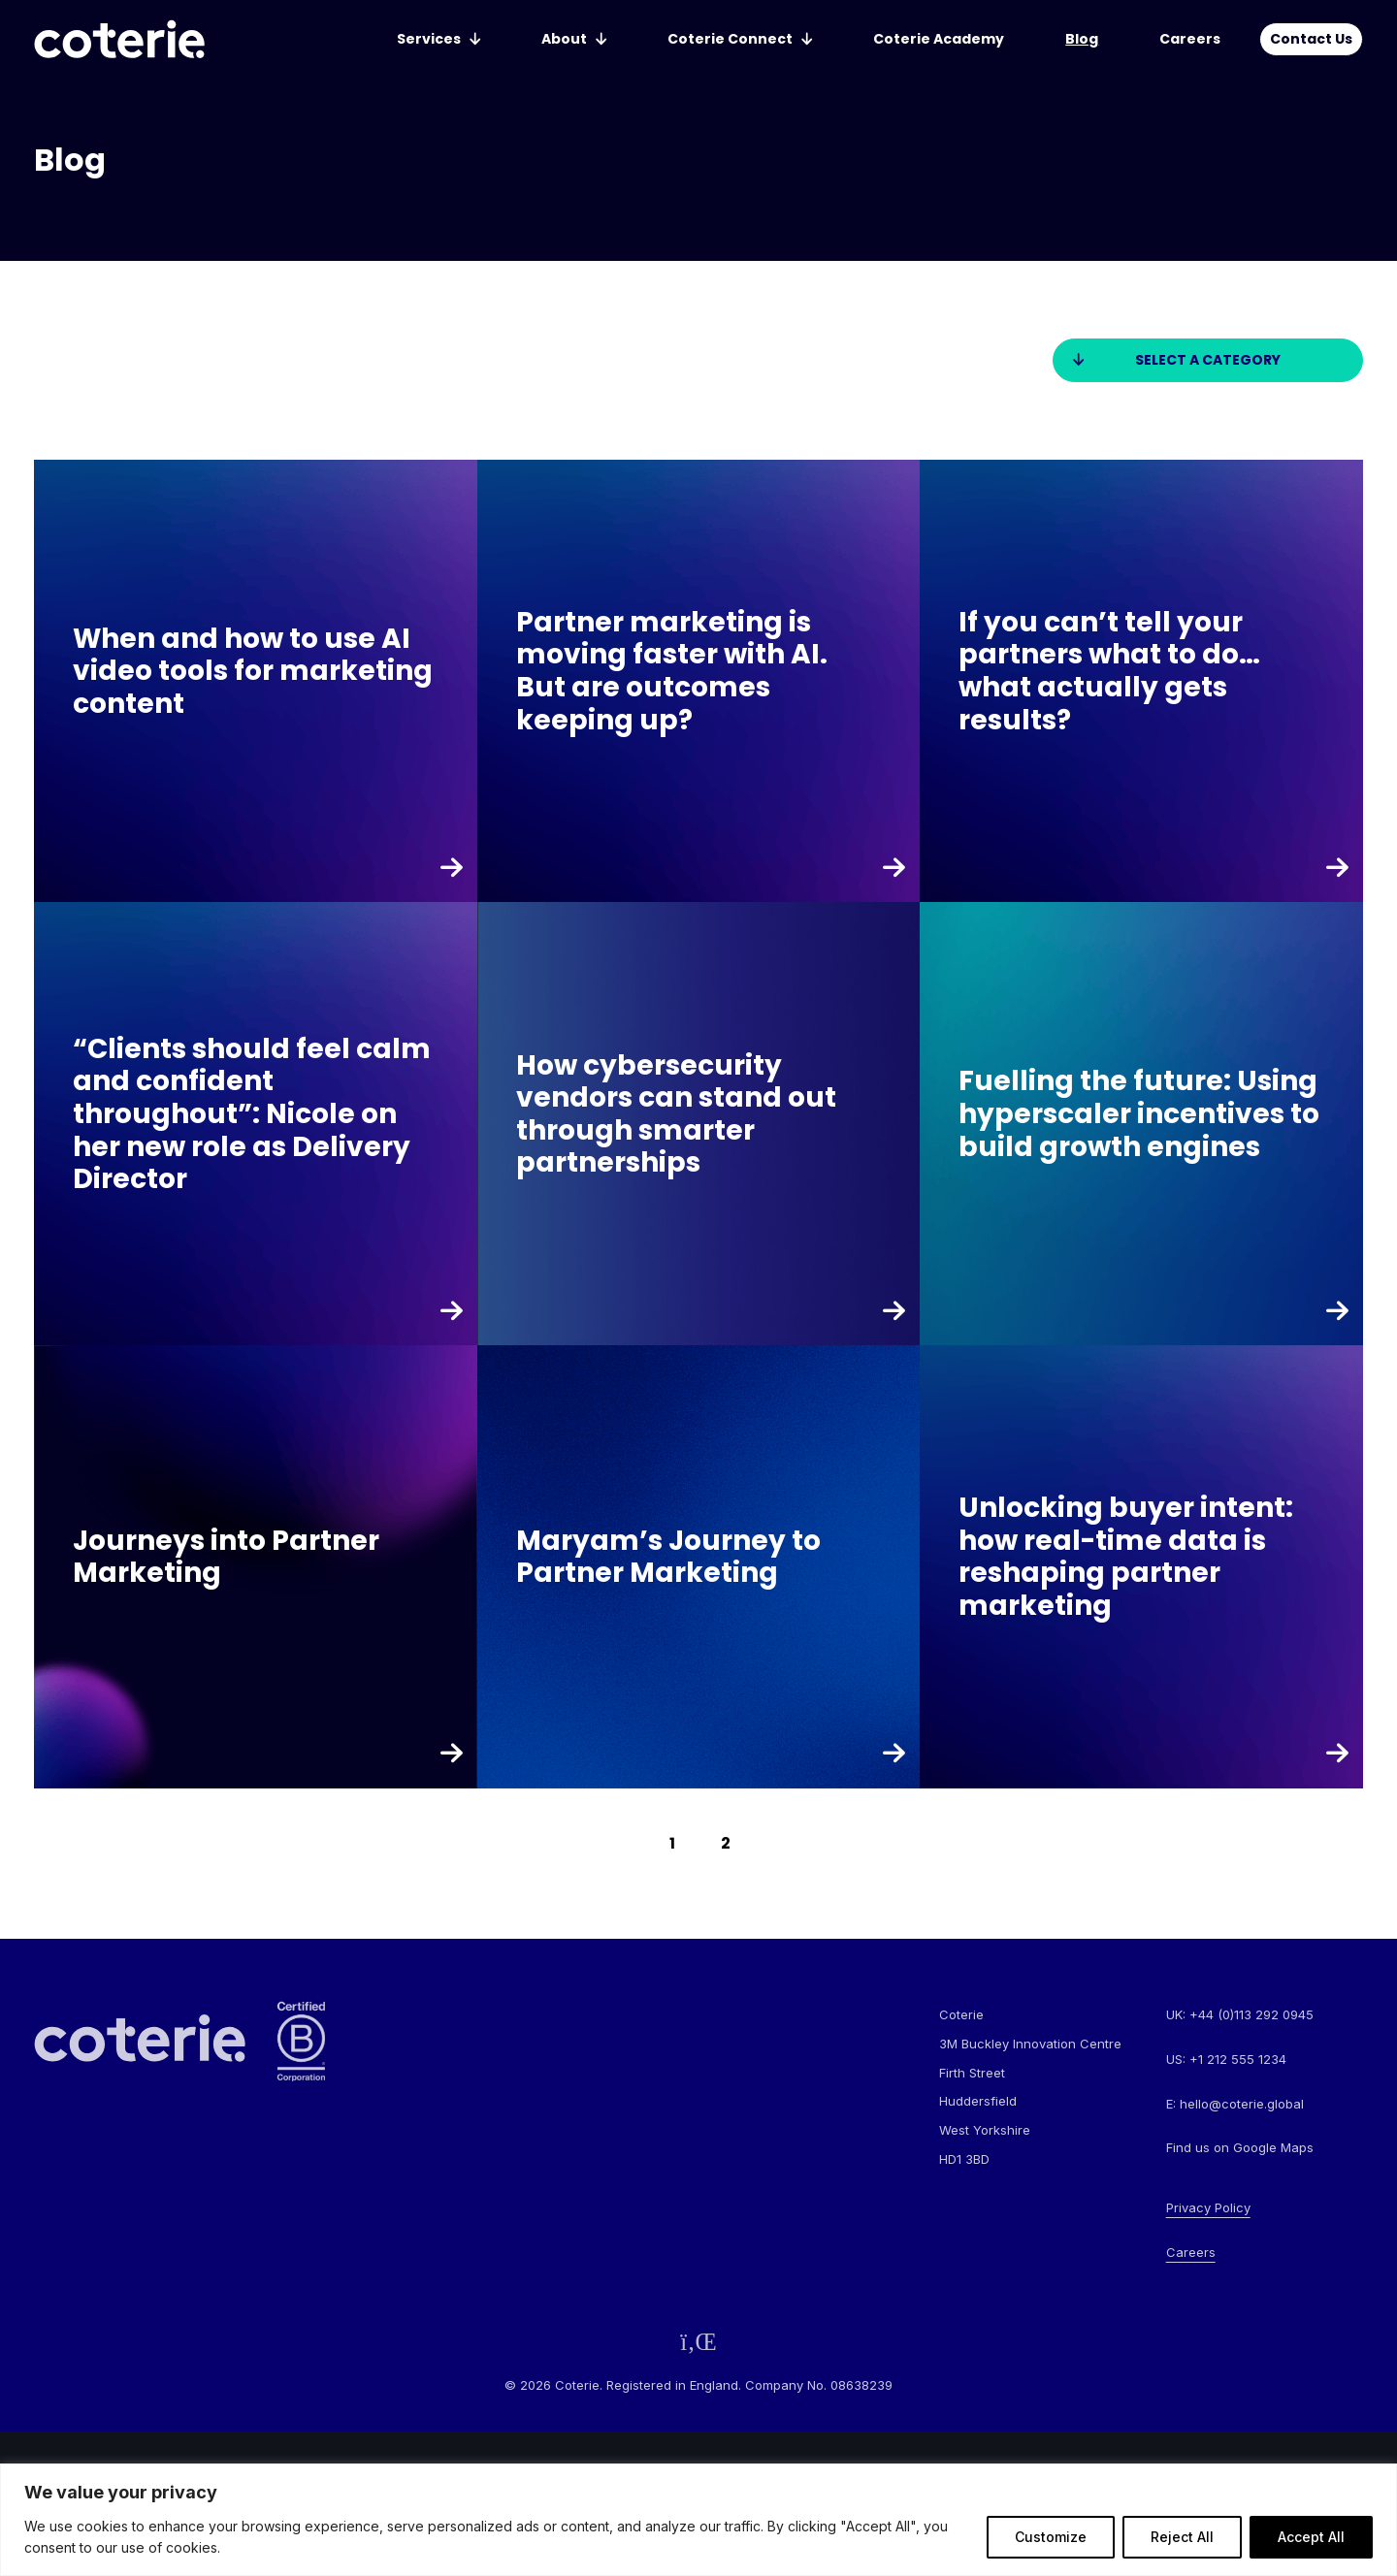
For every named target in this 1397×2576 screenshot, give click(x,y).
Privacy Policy (1208, 2207)
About (564, 38)
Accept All (1311, 2536)
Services (429, 38)
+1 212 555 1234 (1237, 2059)
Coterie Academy (938, 38)
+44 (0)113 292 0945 (1251, 2014)
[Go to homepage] (119, 39)
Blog (1081, 38)
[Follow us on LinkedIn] (698, 2342)
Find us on (1240, 2147)
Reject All (1182, 2536)
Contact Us (1311, 38)
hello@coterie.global (1242, 2103)
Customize (1051, 2536)
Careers (1189, 38)
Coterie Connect (730, 38)
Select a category (1208, 360)
